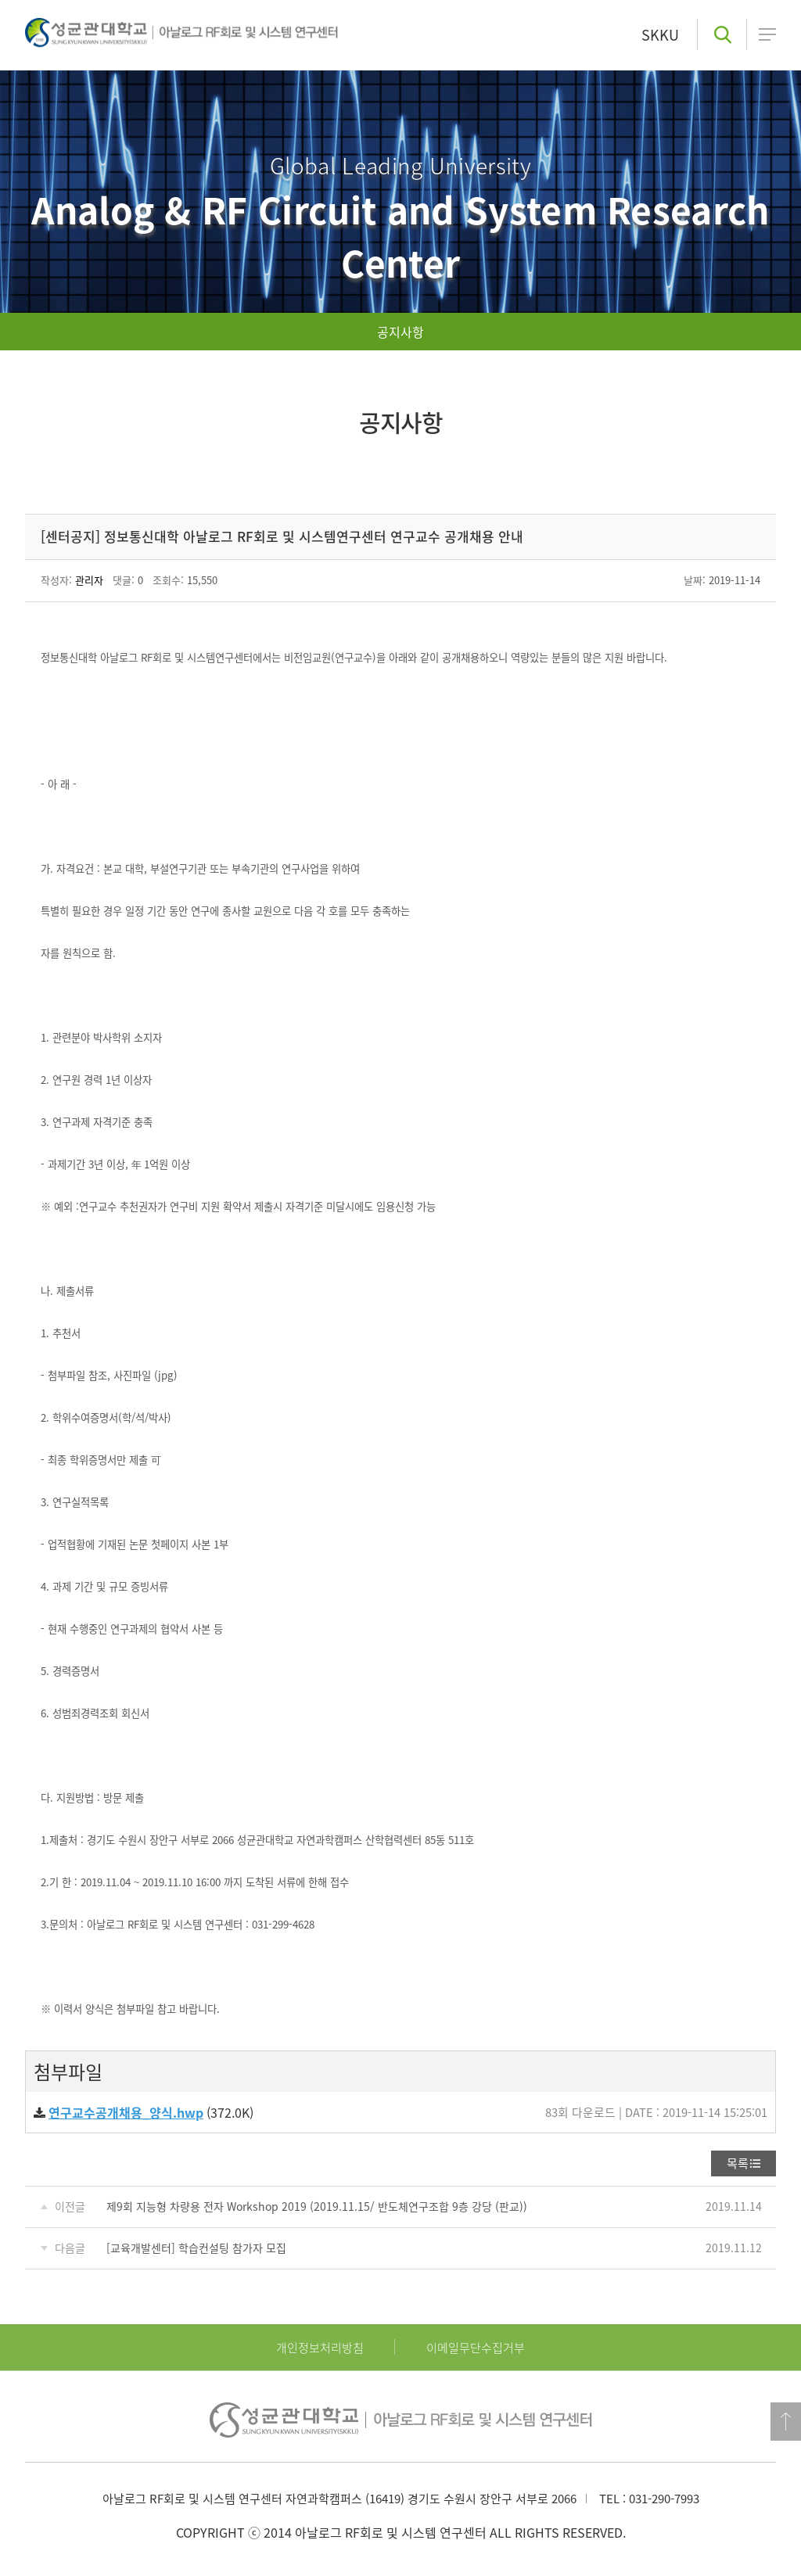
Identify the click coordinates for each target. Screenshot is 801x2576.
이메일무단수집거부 (475, 2347)
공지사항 (400, 331)
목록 (738, 2163)
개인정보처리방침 (320, 2347)
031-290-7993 (664, 2498)
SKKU (660, 34)
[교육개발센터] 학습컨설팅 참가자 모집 (196, 2247)
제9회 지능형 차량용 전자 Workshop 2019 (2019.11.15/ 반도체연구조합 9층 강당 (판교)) (316, 2206)
